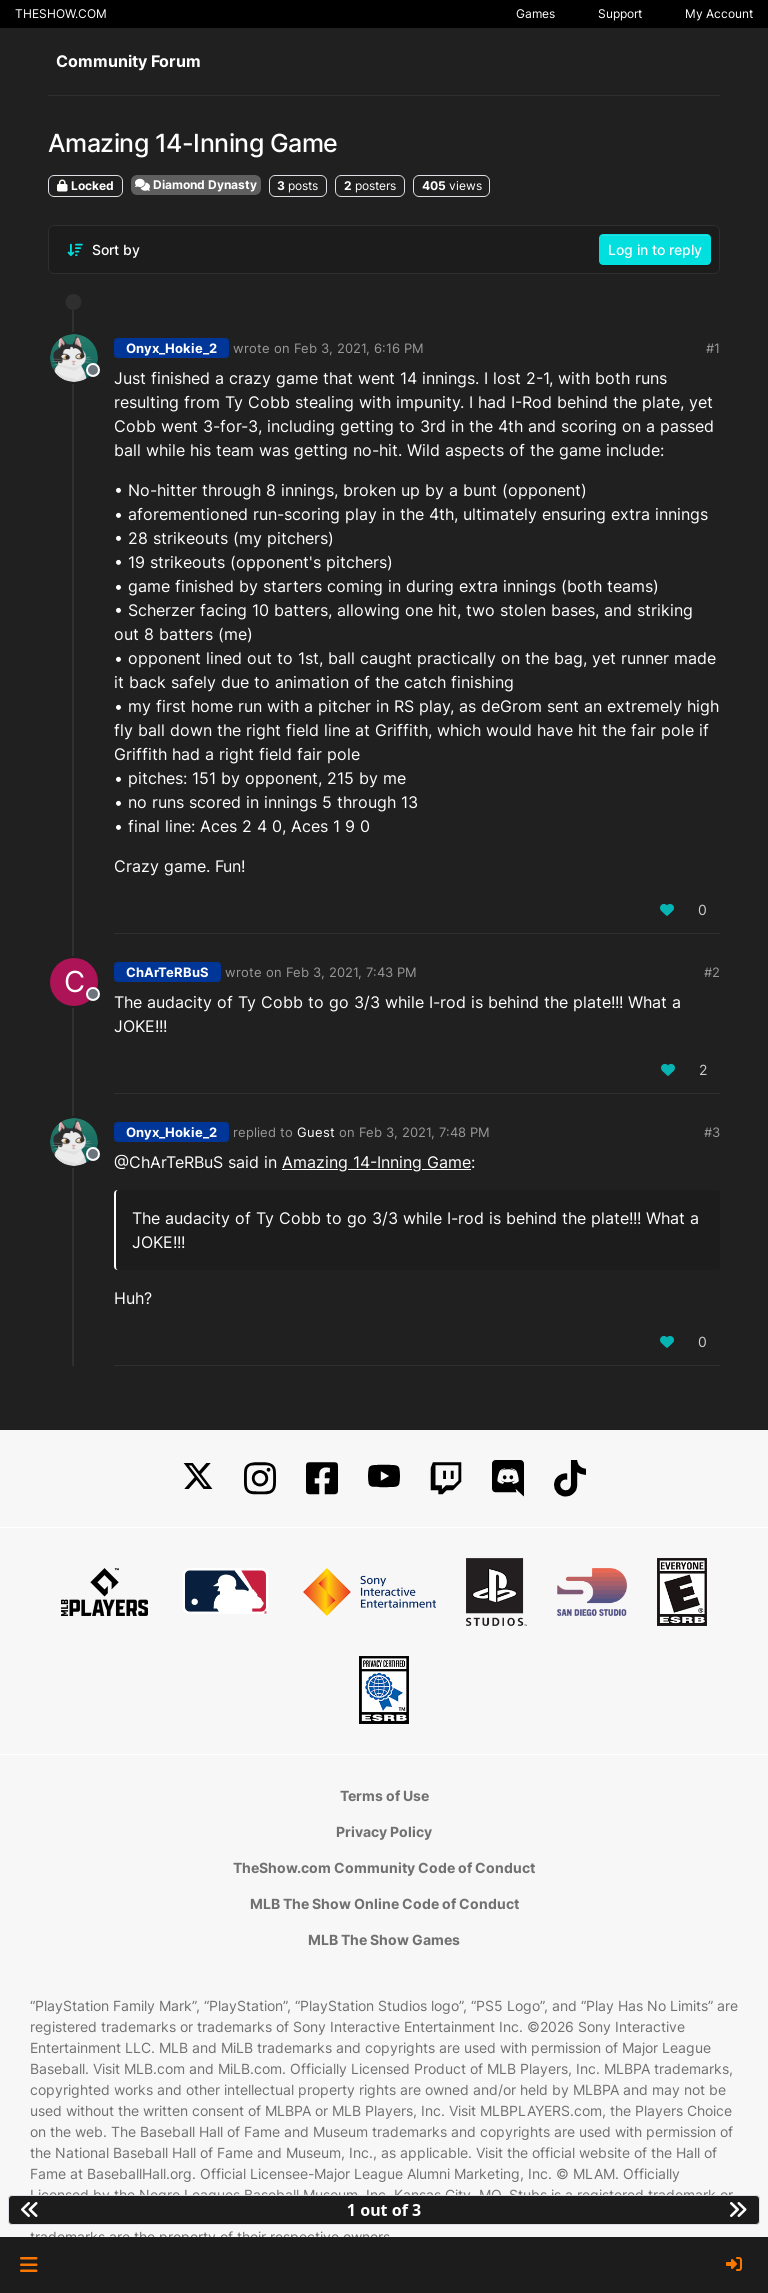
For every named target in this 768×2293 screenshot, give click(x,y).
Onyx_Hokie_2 (171, 348)
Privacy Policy (384, 1831)
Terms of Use (384, 1795)
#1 (713, 348)
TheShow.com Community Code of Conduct (384, 1867)
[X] (198, 1478)
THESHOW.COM (61, 13)
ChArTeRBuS (167, 972)
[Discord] (508, 1478)
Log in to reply (655, 249)
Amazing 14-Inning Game (376, 1162)
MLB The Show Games (384, 1939)
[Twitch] (446, 1478)
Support (620, 13)
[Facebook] (322, 1478)
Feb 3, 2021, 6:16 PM (359, 348)
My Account (719, 13)
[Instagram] (260, 1478)
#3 (712, 1132)
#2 (712, 972)
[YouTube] (384, 1478)
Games (535, 13)
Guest (316, 1132)
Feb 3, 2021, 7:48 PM (424, 1132)
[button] (28, 2265)
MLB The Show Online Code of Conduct (384, 1903)
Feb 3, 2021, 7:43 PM (351, 972)
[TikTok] (570, 1478)
